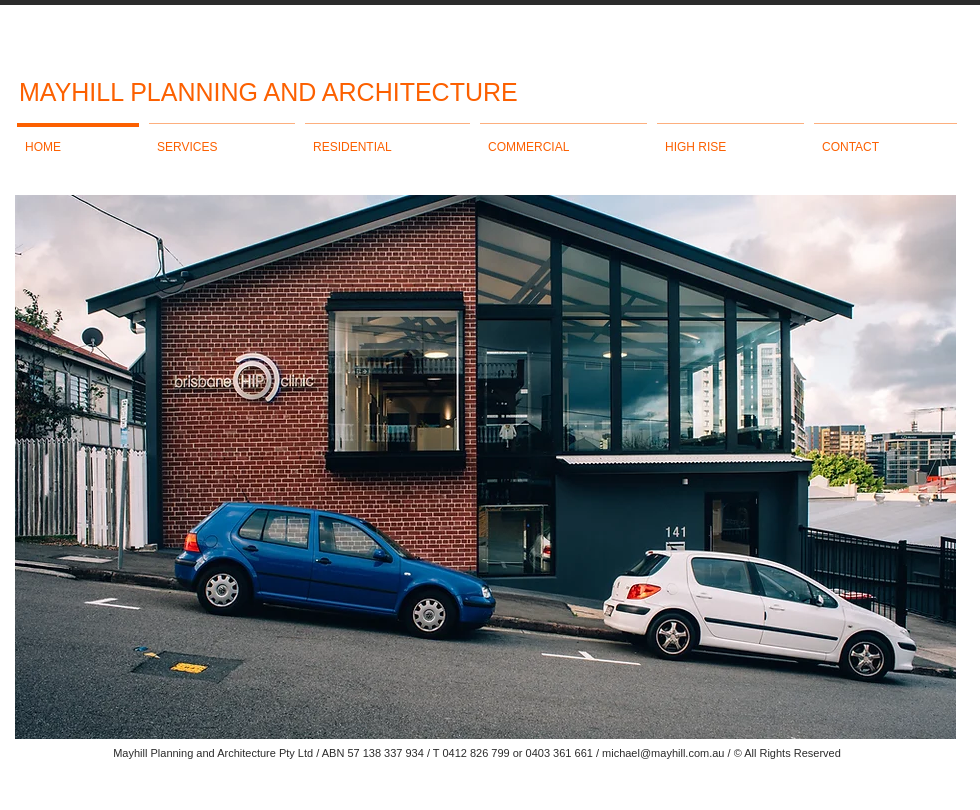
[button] (485, 467)
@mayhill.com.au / (685, 753)
